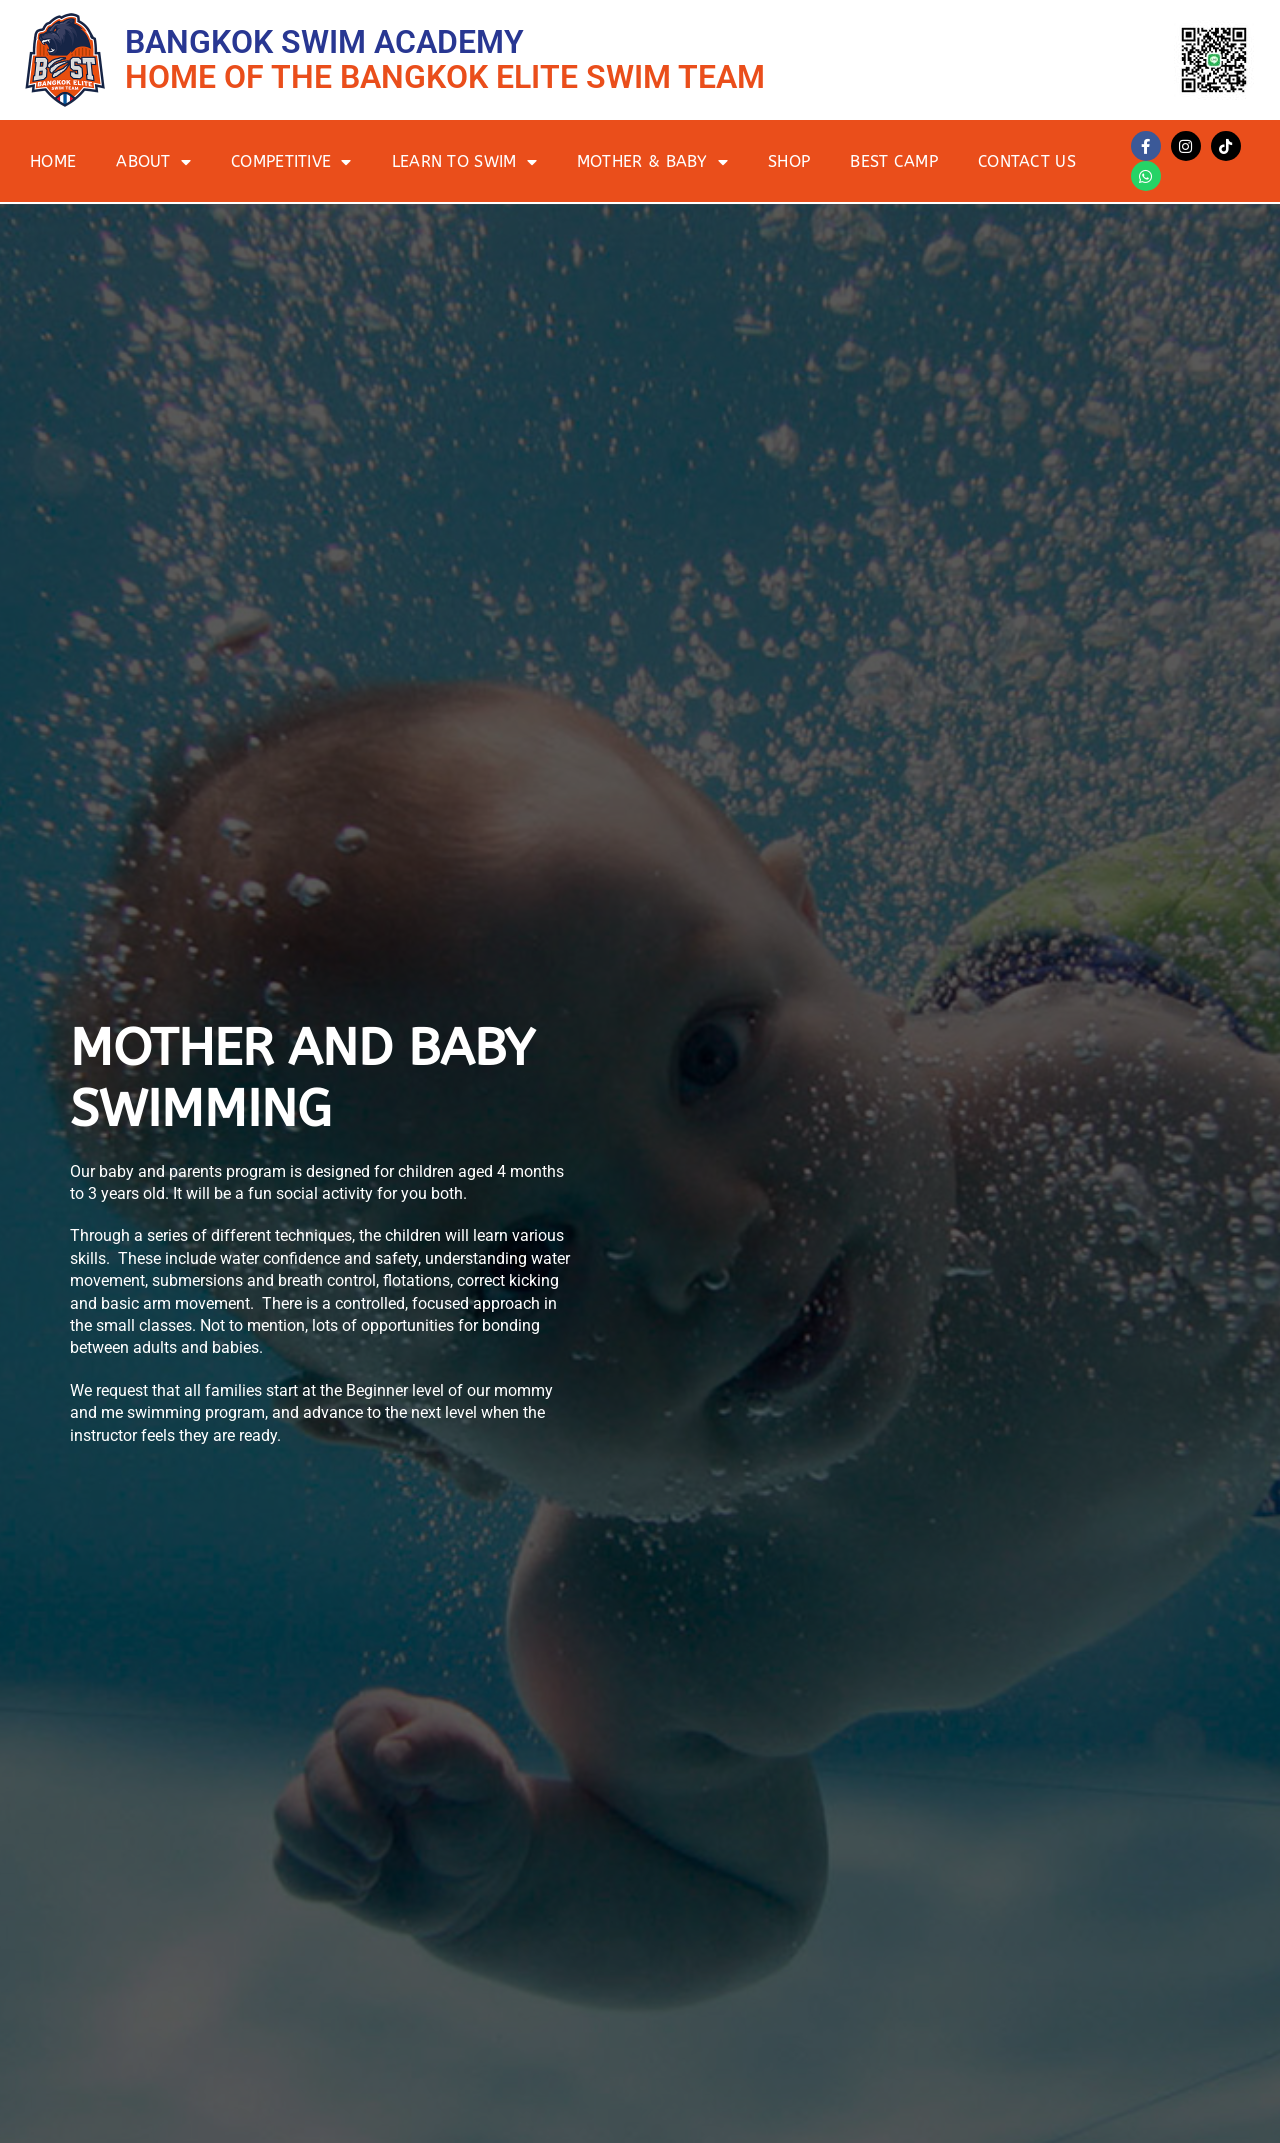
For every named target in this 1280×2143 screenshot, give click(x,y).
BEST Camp (894, 161)
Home (53, 161)
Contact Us (1027, 161)
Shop (789, 161)
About (153, 162)
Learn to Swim (464, 162)
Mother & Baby (652, 162)
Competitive (291, 162)
